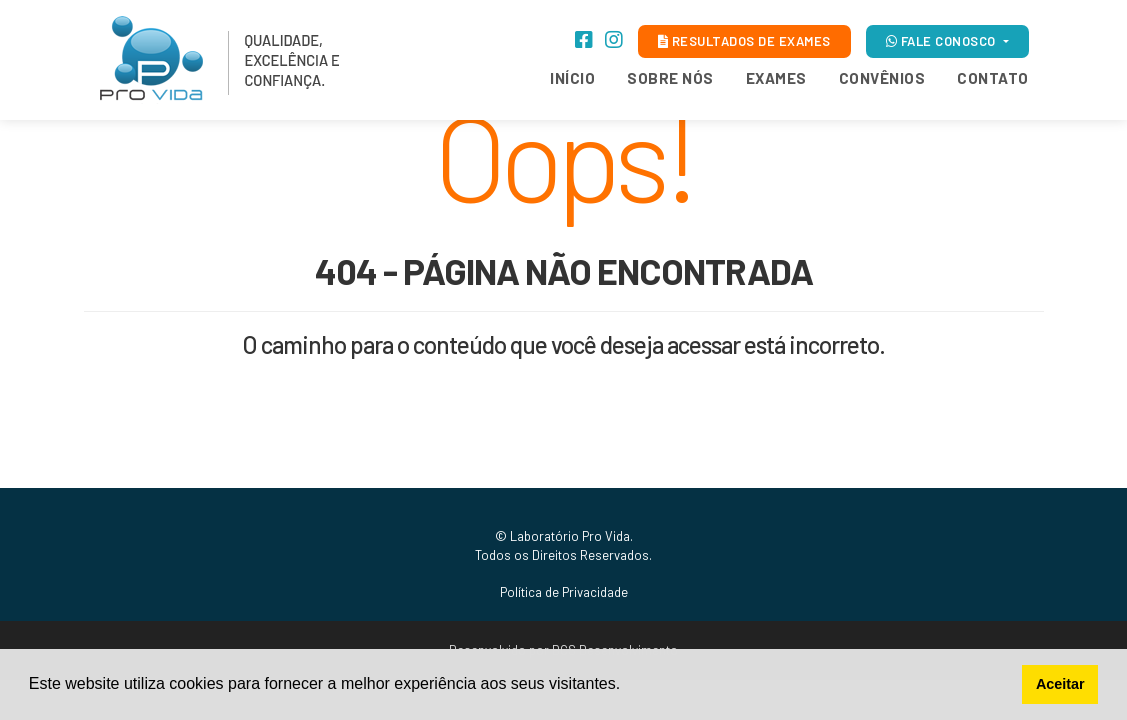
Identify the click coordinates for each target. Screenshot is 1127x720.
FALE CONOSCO (943, 41)
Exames (776, 78)
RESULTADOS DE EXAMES (744, 41)
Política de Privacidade (564, 592)
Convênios (882, 78)
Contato (993, 78)
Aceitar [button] (1060, 684)
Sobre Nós (670, 78)
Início (572, 78)
